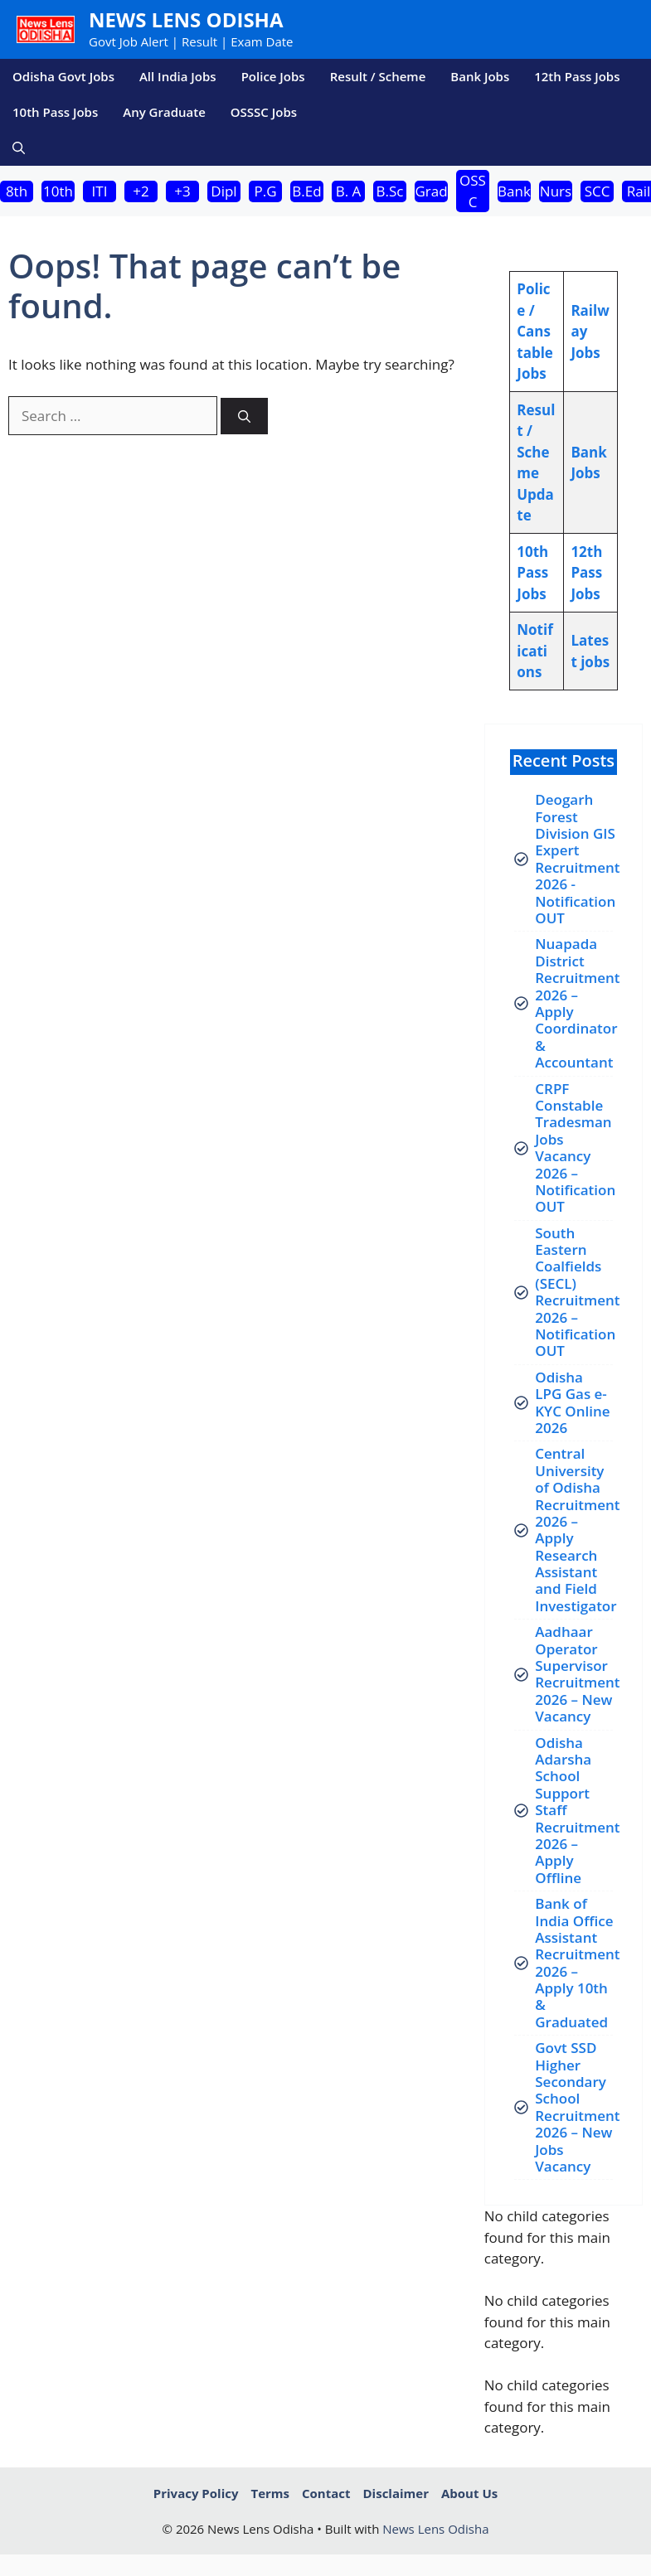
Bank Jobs (479, 76)
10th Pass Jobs (55, 112)
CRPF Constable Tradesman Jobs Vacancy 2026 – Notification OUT (575, 1148)
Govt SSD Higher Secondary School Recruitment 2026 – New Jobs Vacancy (577, 2107)
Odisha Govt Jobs (63, 76)
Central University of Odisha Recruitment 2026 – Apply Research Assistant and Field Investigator (577, 1529)
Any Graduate (164, 112)
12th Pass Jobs (576, 76)
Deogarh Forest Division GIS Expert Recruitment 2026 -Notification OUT (577, 858)
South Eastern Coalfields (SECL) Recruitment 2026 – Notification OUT (577, 1292)
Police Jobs (273, 76)
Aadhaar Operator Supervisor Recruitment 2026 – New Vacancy (577, 1674)
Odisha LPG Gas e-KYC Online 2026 (572, 1402)
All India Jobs (177, 76)
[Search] (244, 416)
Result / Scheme (378, 76)
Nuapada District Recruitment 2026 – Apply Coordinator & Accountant (577, 1003)
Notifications (535, 650)
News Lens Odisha (186, 19)
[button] (18, 148)
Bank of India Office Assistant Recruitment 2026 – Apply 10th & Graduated (577, 1962)
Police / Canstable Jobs (535, 331)
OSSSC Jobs (264, 112)
